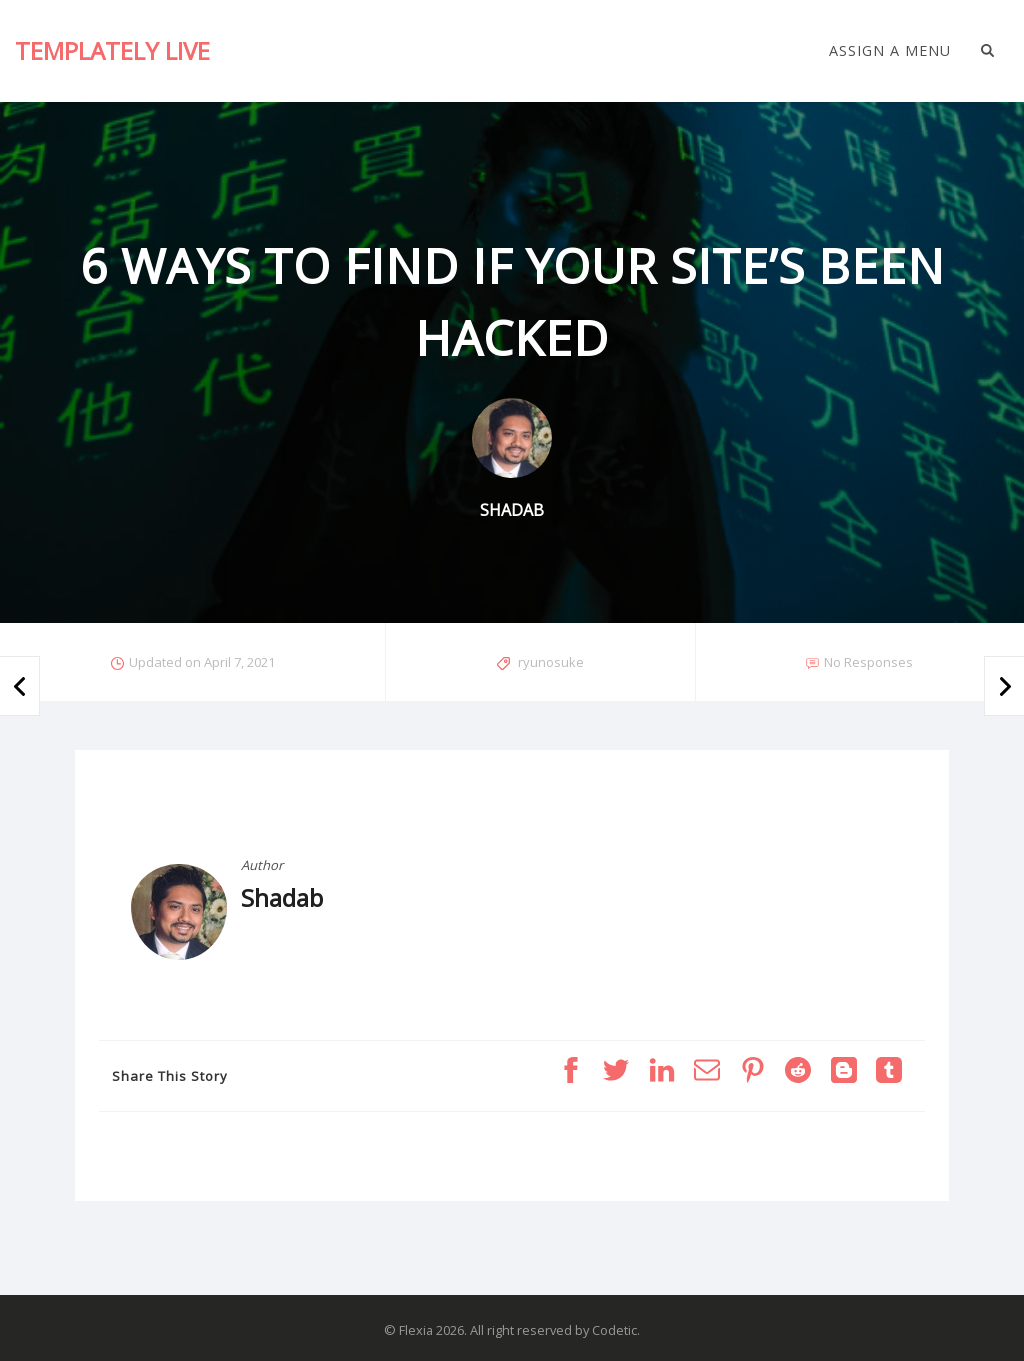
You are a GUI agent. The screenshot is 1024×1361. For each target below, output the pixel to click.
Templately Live (112, 50)
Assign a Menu (890, 51)
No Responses (868, 662)
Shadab (282, 897)
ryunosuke (551, 662)
